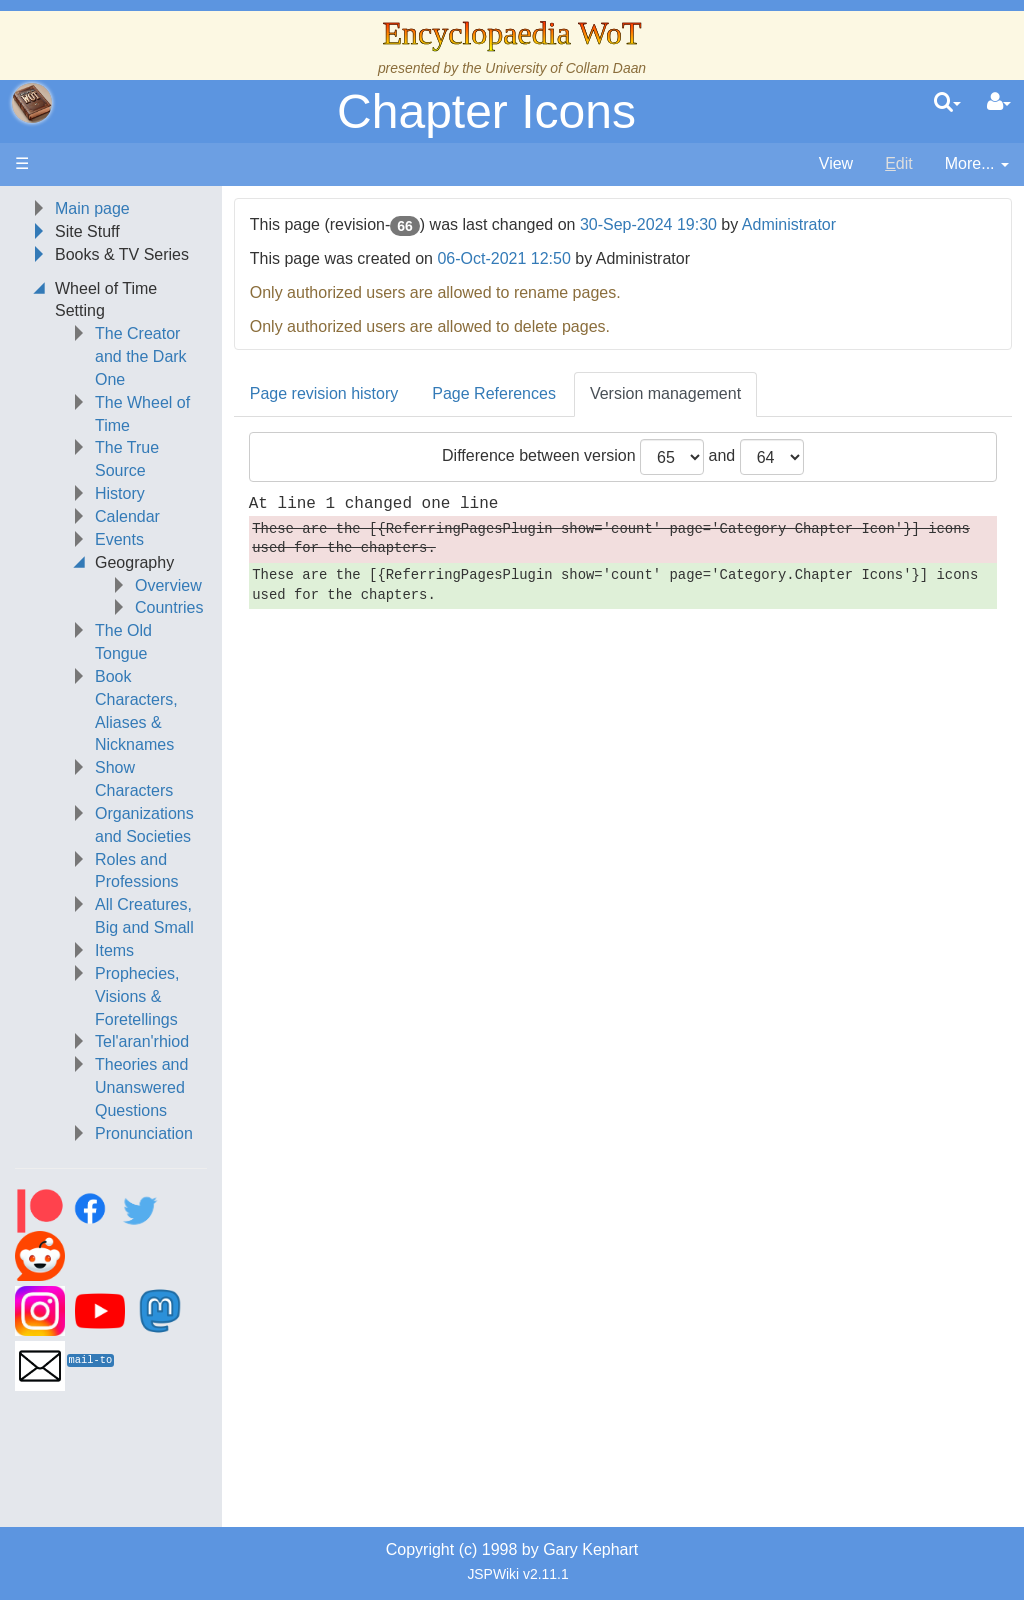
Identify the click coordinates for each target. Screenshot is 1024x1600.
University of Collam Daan (565, 68)
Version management (665, 393)
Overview (168, 585)
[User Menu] (999, 103)
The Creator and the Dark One (141, 356)
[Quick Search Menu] (947, 103)
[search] (947, 103)
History (120, 493)
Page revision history (324, 393)
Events (119, 539)
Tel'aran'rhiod (142, 1041)
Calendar (127, 516)
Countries (169, 607)
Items (114, 950)
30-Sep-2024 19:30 (648, 224)
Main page (92, 208)
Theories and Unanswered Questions (141, 1087)
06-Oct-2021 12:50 (503, 258)
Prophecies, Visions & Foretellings (137, 996)
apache (32, 103)
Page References (494, 393)
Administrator (789, 224)
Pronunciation (144, 1133)
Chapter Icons (486, 111)
